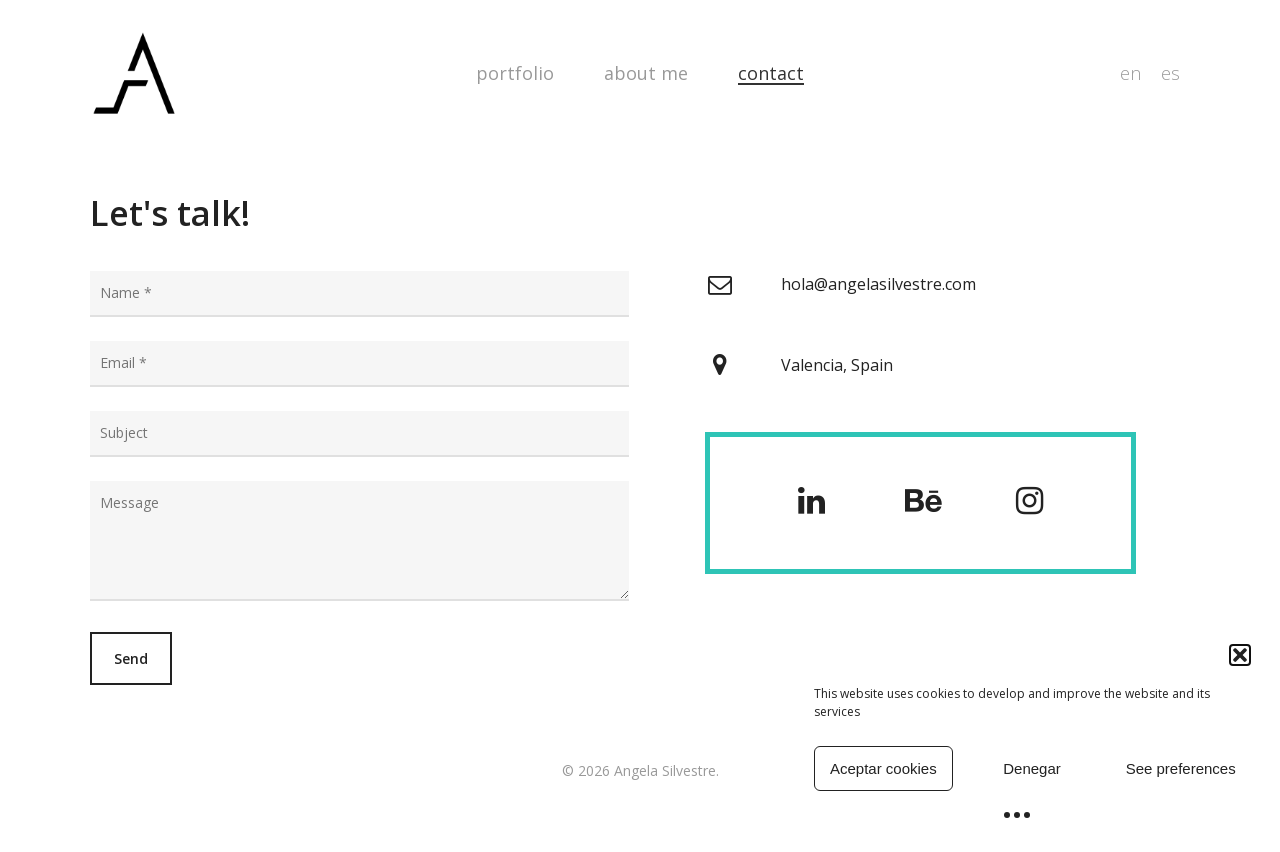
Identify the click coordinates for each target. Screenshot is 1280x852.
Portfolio (515, 73)
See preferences (1181, 768)
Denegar (1032, 768)
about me (646, 73)
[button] (1240, 655)
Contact (771, 73)
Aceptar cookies (883, 768)
